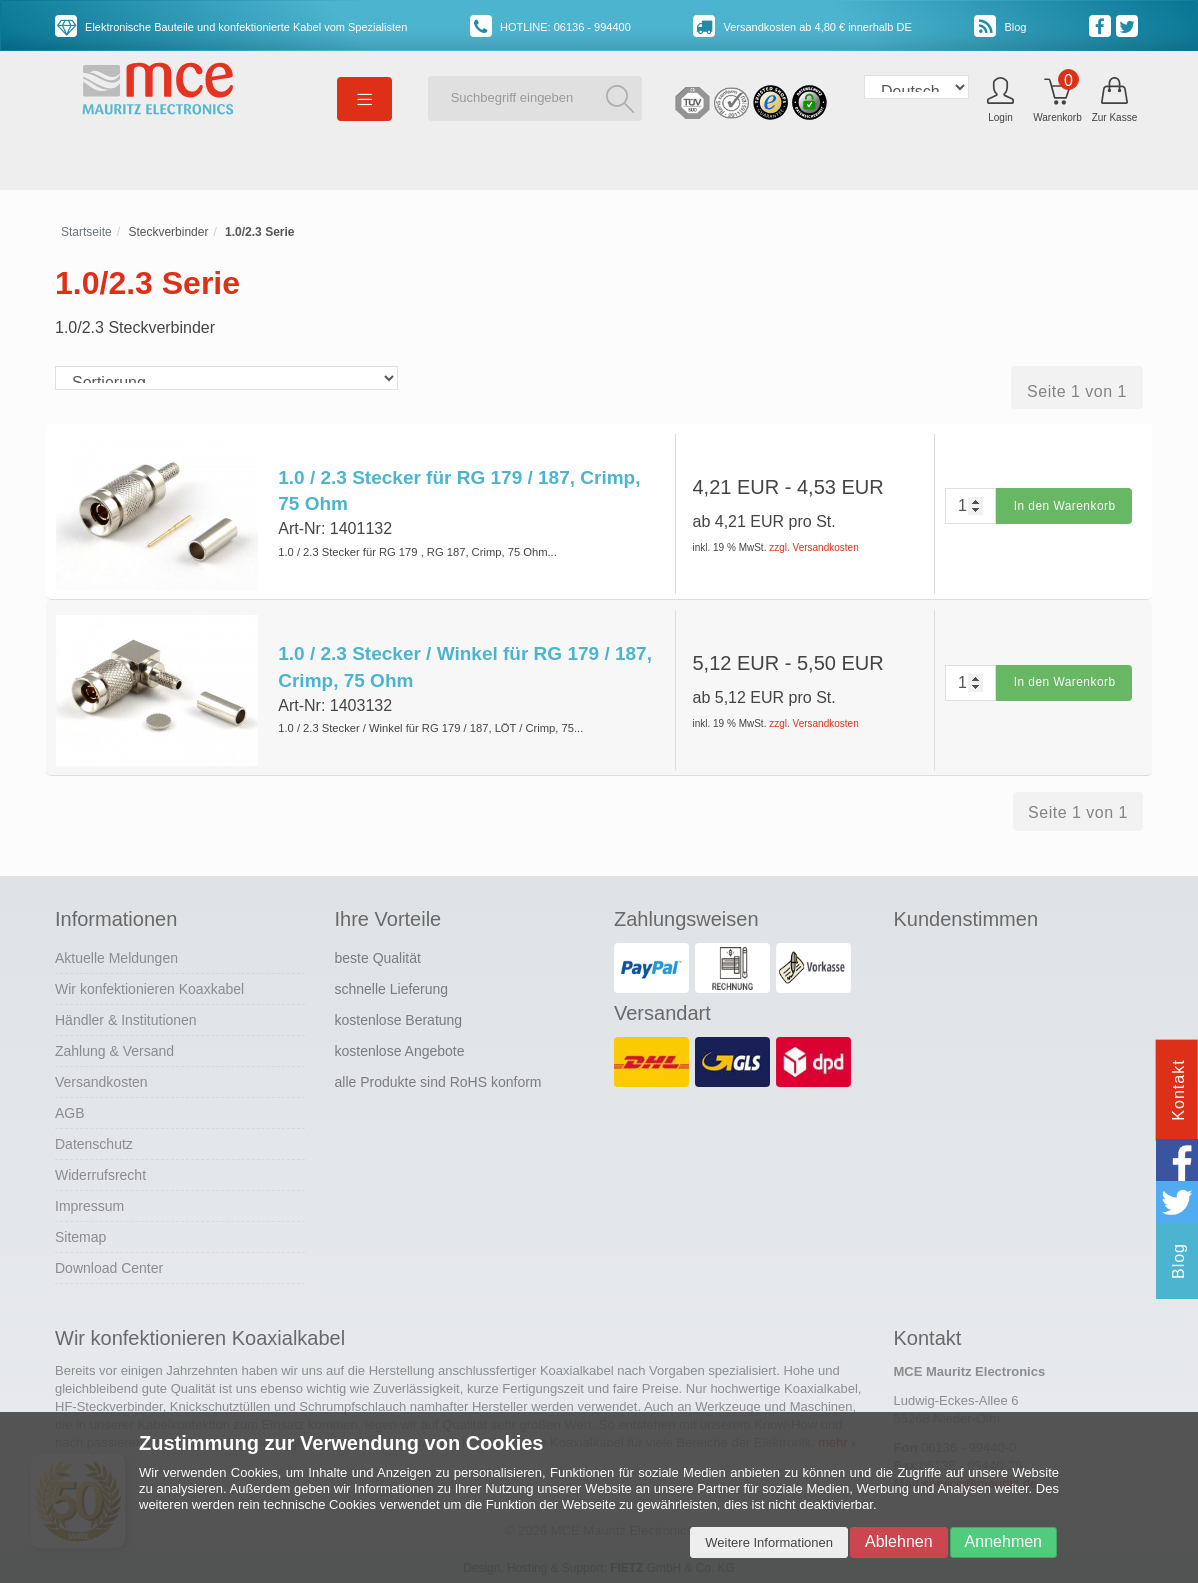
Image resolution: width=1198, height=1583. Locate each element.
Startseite (86, 232)
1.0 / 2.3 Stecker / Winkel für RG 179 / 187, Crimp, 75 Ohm (465, 667)
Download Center (109, 1267)
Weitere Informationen (769, 1542)
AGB (70, 1112)
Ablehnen (899, 1541)
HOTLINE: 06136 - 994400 (550, 27)
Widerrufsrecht (100, 1174)
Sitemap (80, 1236)
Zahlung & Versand (114, 1050)
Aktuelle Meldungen (116, 957)
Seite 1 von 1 (1077, 391)
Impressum (89, 1205)
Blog (1000, 27)
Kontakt (1178, 1089)
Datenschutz (94, 1143)
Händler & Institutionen (126, 1019)
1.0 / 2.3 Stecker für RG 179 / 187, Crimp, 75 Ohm (459, 491)
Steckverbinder (168, 232)
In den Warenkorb (1064, 506)
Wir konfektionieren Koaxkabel (149, 988)
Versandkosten (101, 1081)
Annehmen (1003, 1541)
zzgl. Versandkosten (814, 547)
